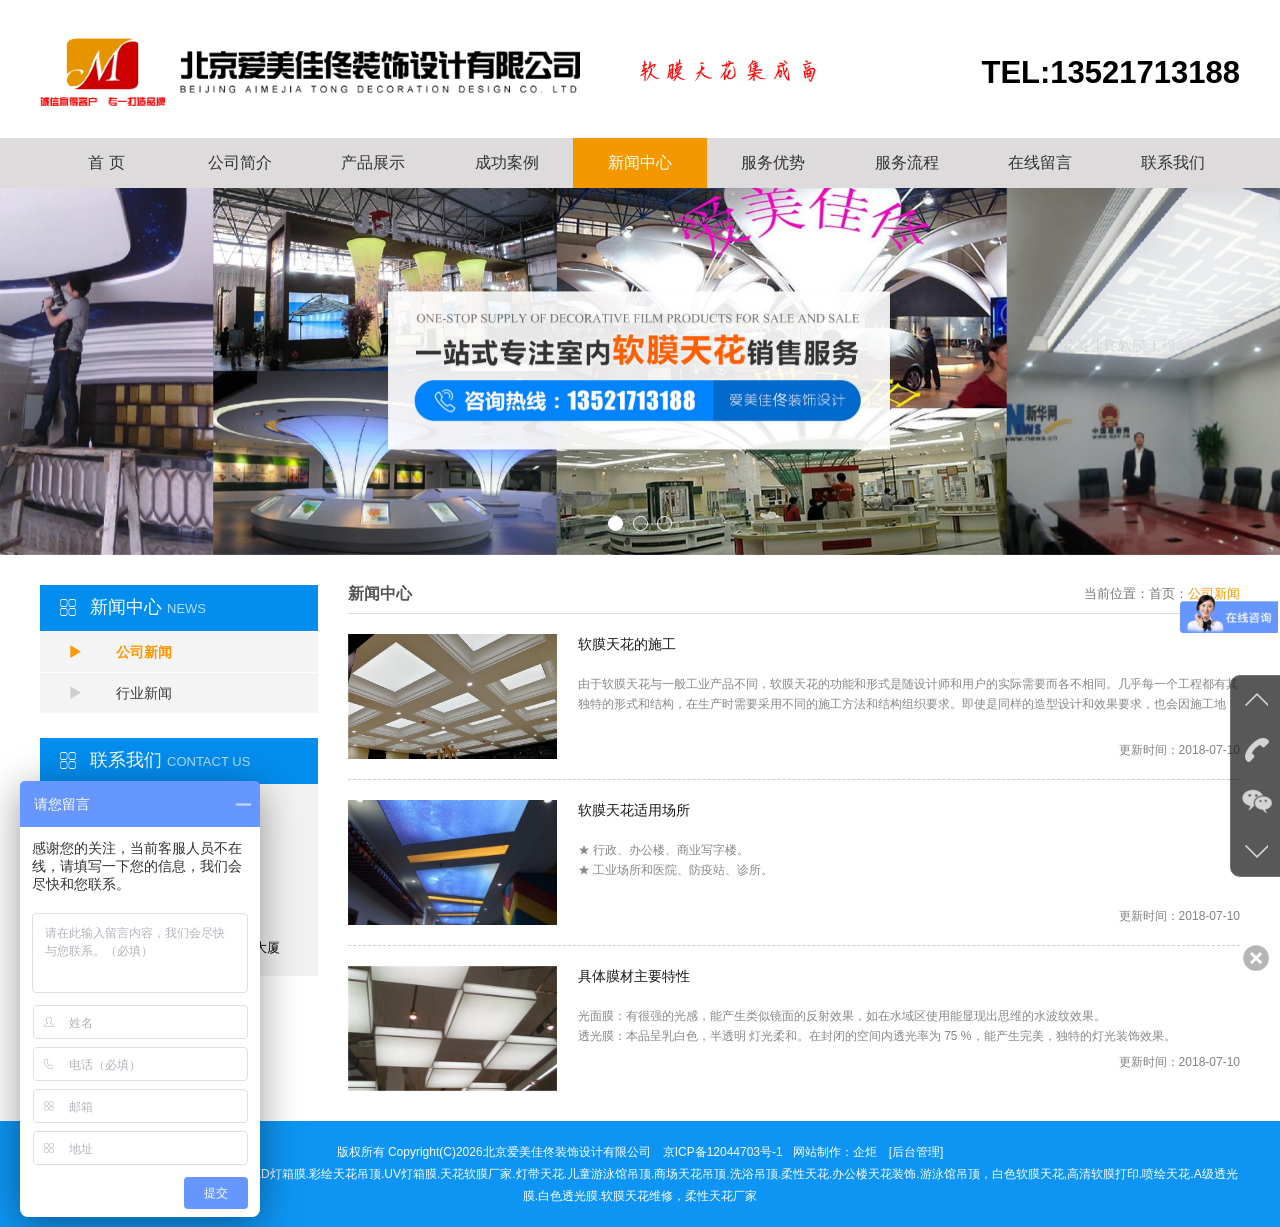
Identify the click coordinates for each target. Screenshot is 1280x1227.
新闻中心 (640, 162)
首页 (1162, 593)
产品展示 (373, 162)
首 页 (106, 162)
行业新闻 (120, 693)
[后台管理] (916, 1152)
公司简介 (240, 162)
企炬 (865, 1152)
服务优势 (773, 162)
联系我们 (1173, 162)
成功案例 (507, 162)
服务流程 (907, 162)
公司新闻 (120, 652)
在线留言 (1040, 162)
